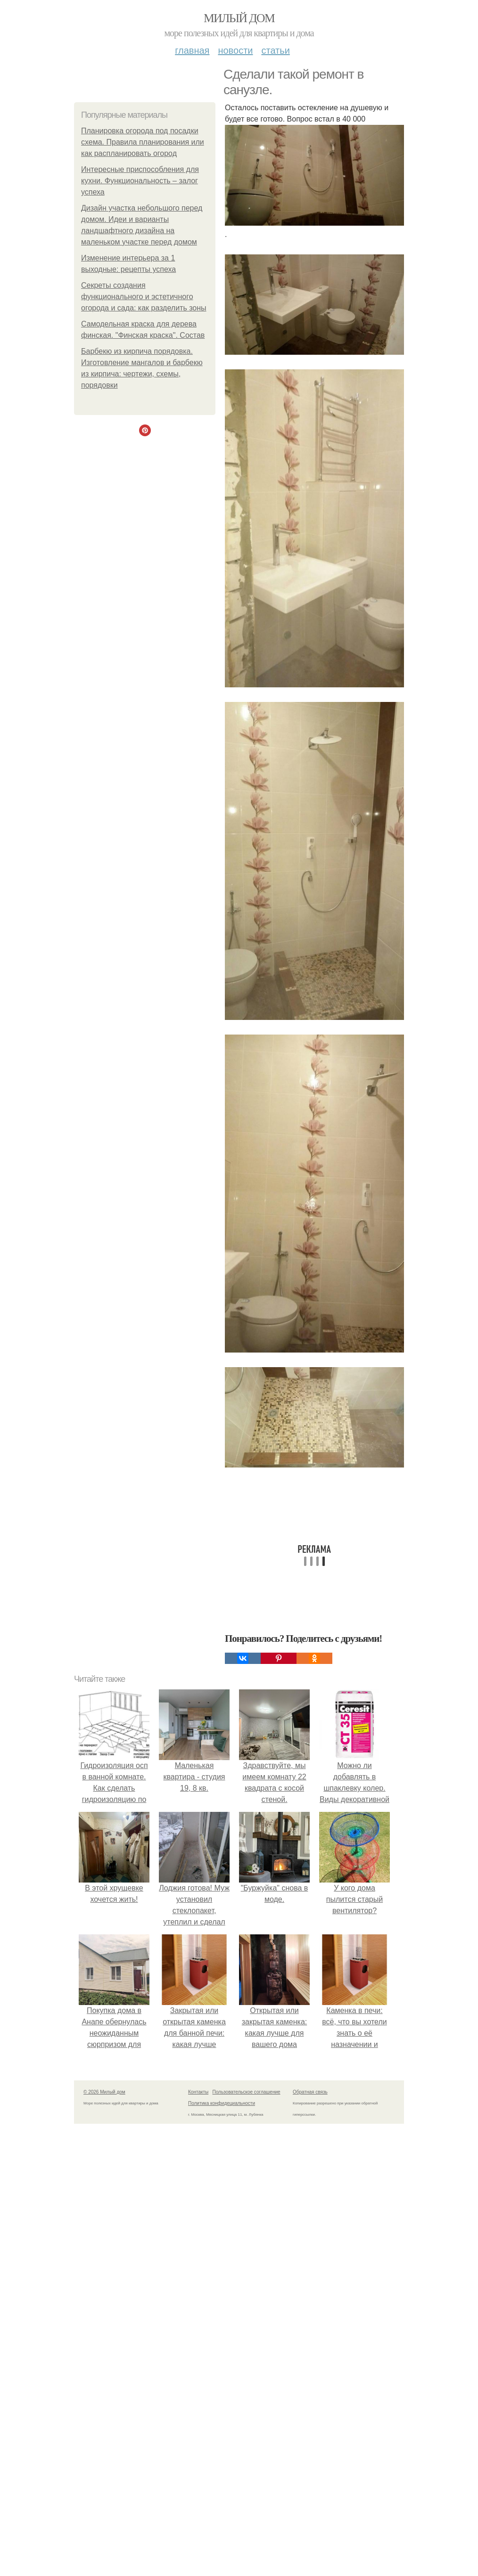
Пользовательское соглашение (246, 2092)
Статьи (275, 50)
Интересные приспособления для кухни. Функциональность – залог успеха (140, 180)
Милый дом (239, 18)
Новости (235, 50)
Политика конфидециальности (221, 2103)
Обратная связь (310, 2092)
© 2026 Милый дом (104, 2092)
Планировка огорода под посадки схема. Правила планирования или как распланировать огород (142, 142)
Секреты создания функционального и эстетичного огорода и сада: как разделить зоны (143, 296)
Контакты (198, 2092)
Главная (192, 50)
